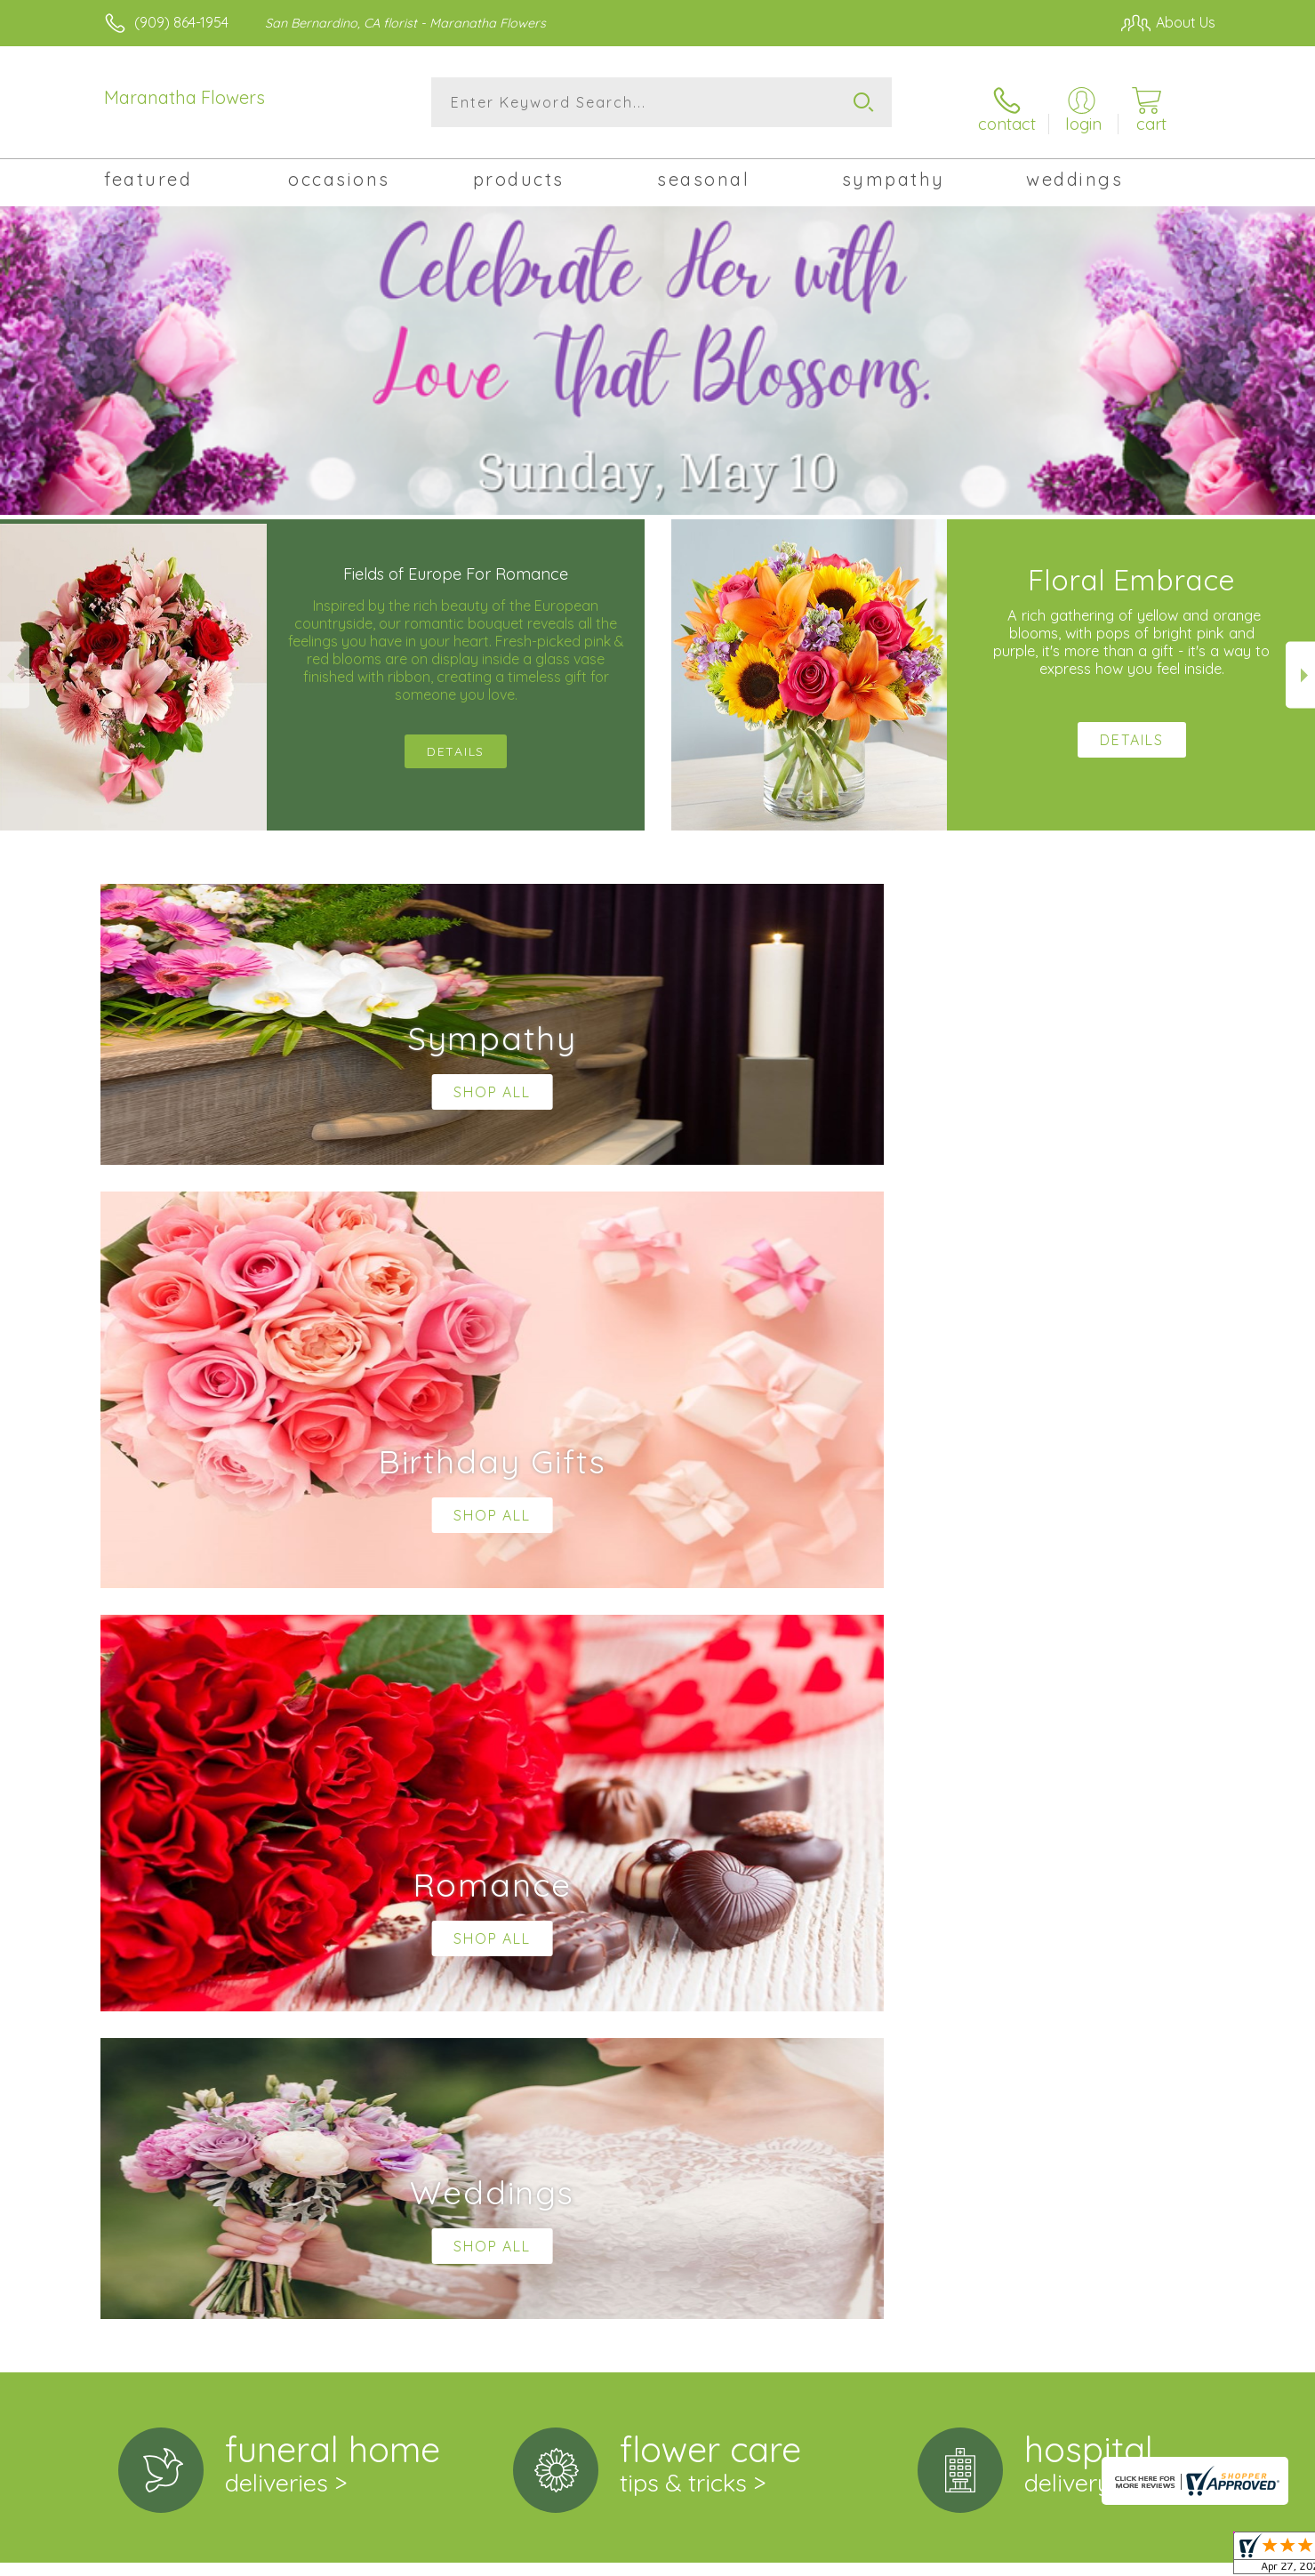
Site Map (1168, 2557)
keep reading (749, 1895)
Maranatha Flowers (184, 97)
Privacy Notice (931, 2557)
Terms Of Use (826, 2557)
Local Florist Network (1058, 2557)
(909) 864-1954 (181, 22)
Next (1300, 665)
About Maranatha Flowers (200, 1858)
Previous (14, 665)
